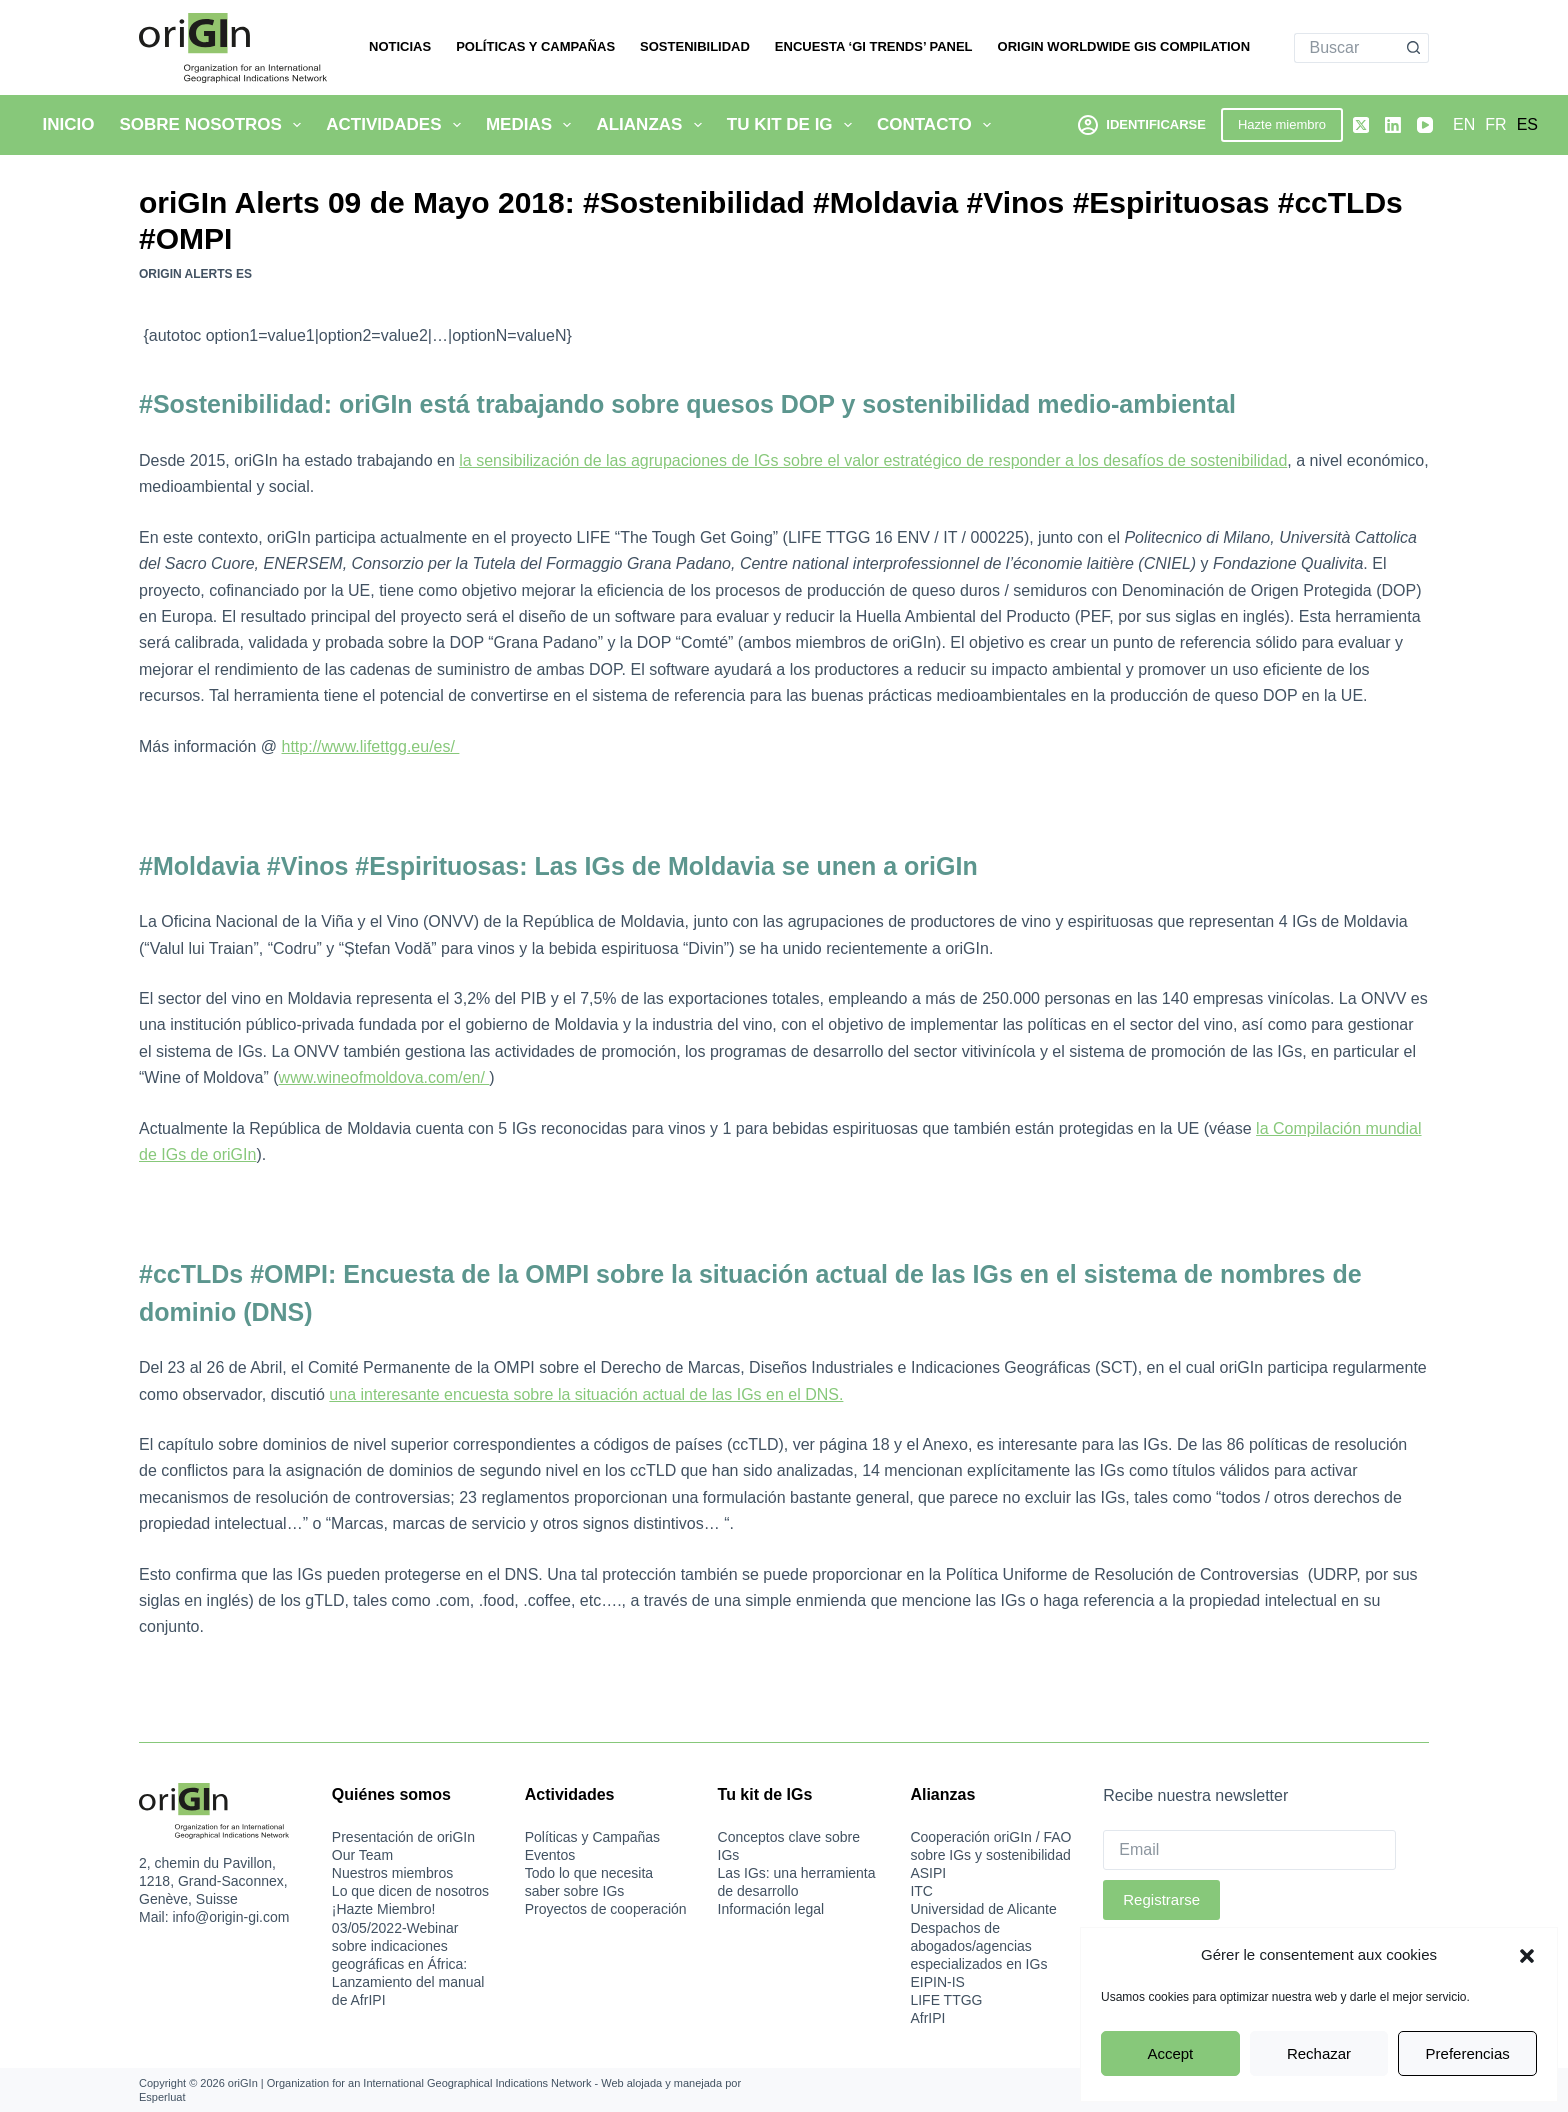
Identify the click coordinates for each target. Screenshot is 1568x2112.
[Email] (1249, 1850)
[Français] (1495, 125)
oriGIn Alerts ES (195, 274)
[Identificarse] (1142, 124)
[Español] (1527, 125)
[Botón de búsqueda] (1414, 48)
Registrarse (1161, 1899)
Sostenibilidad (695, 46)
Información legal (771, 1909)
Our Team (362, 1855)
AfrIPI (927, 2018)
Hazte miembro (1282, 124)
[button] (1527, 1956)
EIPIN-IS (937, 1982)
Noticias (400, 46)
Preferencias (1468, 2053)
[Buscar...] (1347, 48)
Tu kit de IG (793, 125)
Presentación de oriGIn (403, 1837)
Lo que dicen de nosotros (410, 1891)
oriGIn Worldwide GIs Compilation (1124, 46)
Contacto (938, 125)
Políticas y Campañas (535, 46)
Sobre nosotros (214, 125)
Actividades (397, 125)
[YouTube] (1425, 125)
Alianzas (652, 125)
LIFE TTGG (946, 2000)
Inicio (69, 124)
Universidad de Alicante (983, 1909)
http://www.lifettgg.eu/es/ (371, 746)
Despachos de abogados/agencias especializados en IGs (978, 1946)
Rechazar (1319, 2053)
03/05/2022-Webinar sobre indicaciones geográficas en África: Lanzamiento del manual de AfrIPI (408, 1964)
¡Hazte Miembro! (383, 1909)
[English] (1464, 125)
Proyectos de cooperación (606, 1909)
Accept (1170, 2053)
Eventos (550, 1855)
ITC (921, 1891)
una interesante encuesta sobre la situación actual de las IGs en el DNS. (586, 1394)
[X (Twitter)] (1361, 125)
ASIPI (928, 1873)
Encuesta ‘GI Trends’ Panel (874, 46)
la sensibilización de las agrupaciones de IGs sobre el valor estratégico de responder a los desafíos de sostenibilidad (873, 460)
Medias (533, 125)
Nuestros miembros (392, 1873)
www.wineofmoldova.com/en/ (384, 1077)
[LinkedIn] (1393, 125)
